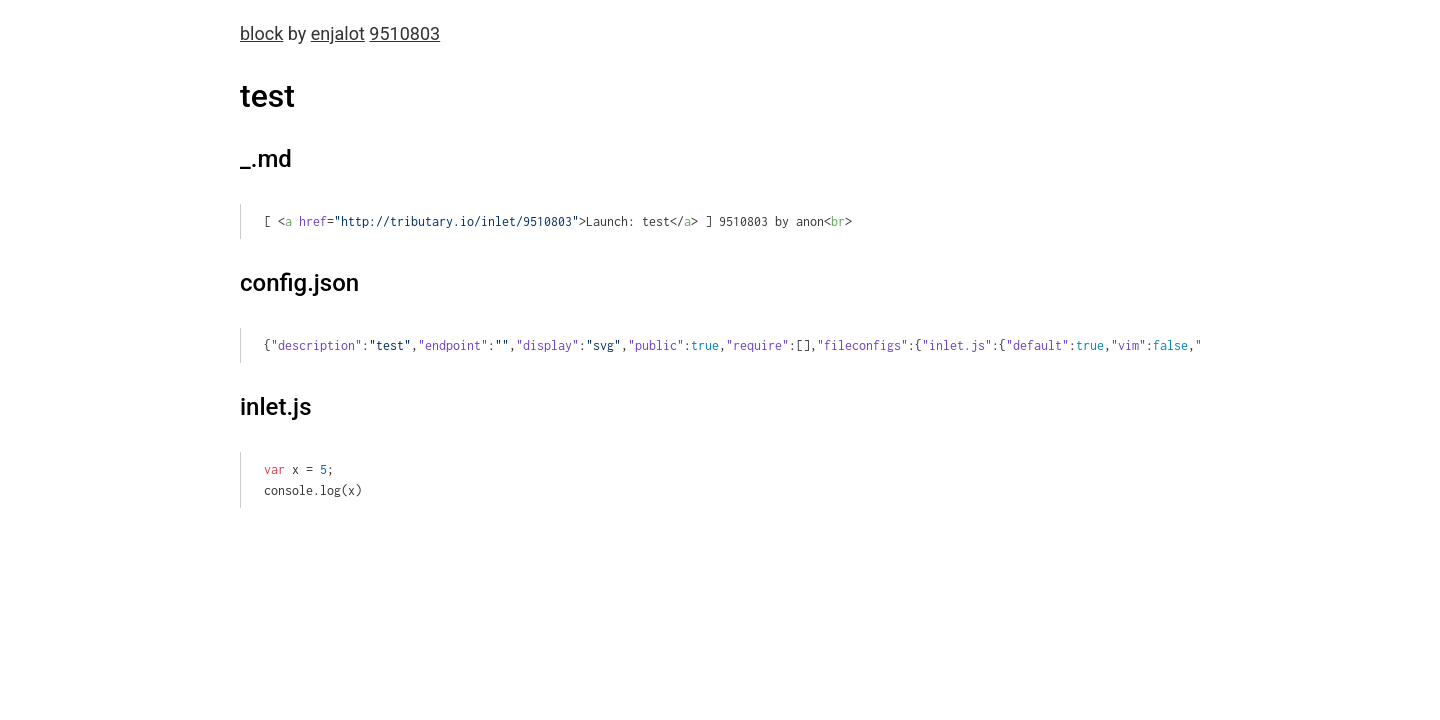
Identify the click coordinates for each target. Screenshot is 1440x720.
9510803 (404, 33)
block (261, 33)
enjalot (338, 33)
